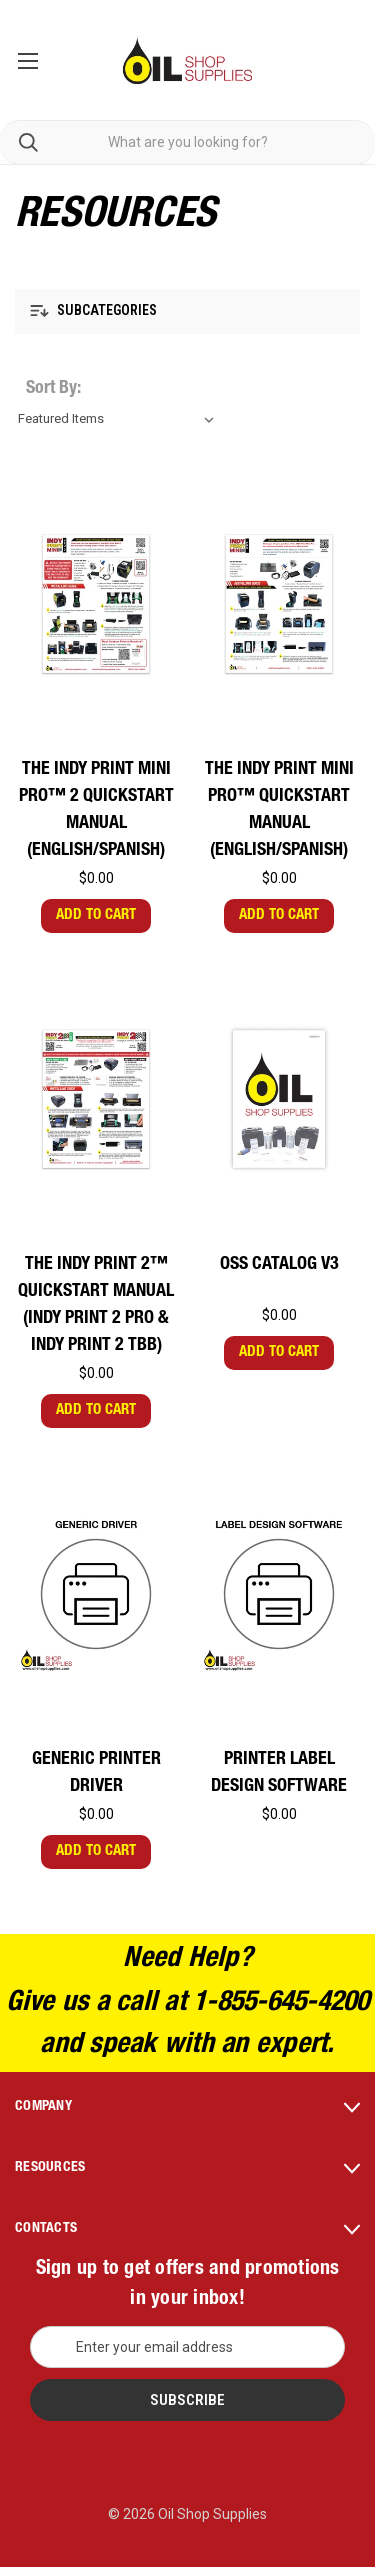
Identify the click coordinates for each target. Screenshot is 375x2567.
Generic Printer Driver (96, 1773)
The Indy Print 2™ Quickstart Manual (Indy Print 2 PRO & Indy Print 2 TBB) (96, 1305)
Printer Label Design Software (279, 1773)
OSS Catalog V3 (279, 1265)
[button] (187, 311)
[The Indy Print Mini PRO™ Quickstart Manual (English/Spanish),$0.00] (279, 604)
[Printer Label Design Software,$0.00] (279, 1593)
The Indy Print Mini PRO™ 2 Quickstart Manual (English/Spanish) (96, 810)
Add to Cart (96, 915)
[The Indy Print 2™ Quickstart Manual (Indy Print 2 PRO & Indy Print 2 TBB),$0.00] (96, 1098)
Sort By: (53, 389)
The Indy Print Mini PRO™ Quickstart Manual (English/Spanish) (279, 810)
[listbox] (120, 419)
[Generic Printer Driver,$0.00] (96, 1593)
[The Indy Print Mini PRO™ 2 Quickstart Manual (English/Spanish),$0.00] (96, 604)
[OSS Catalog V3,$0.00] (279, 1098)
